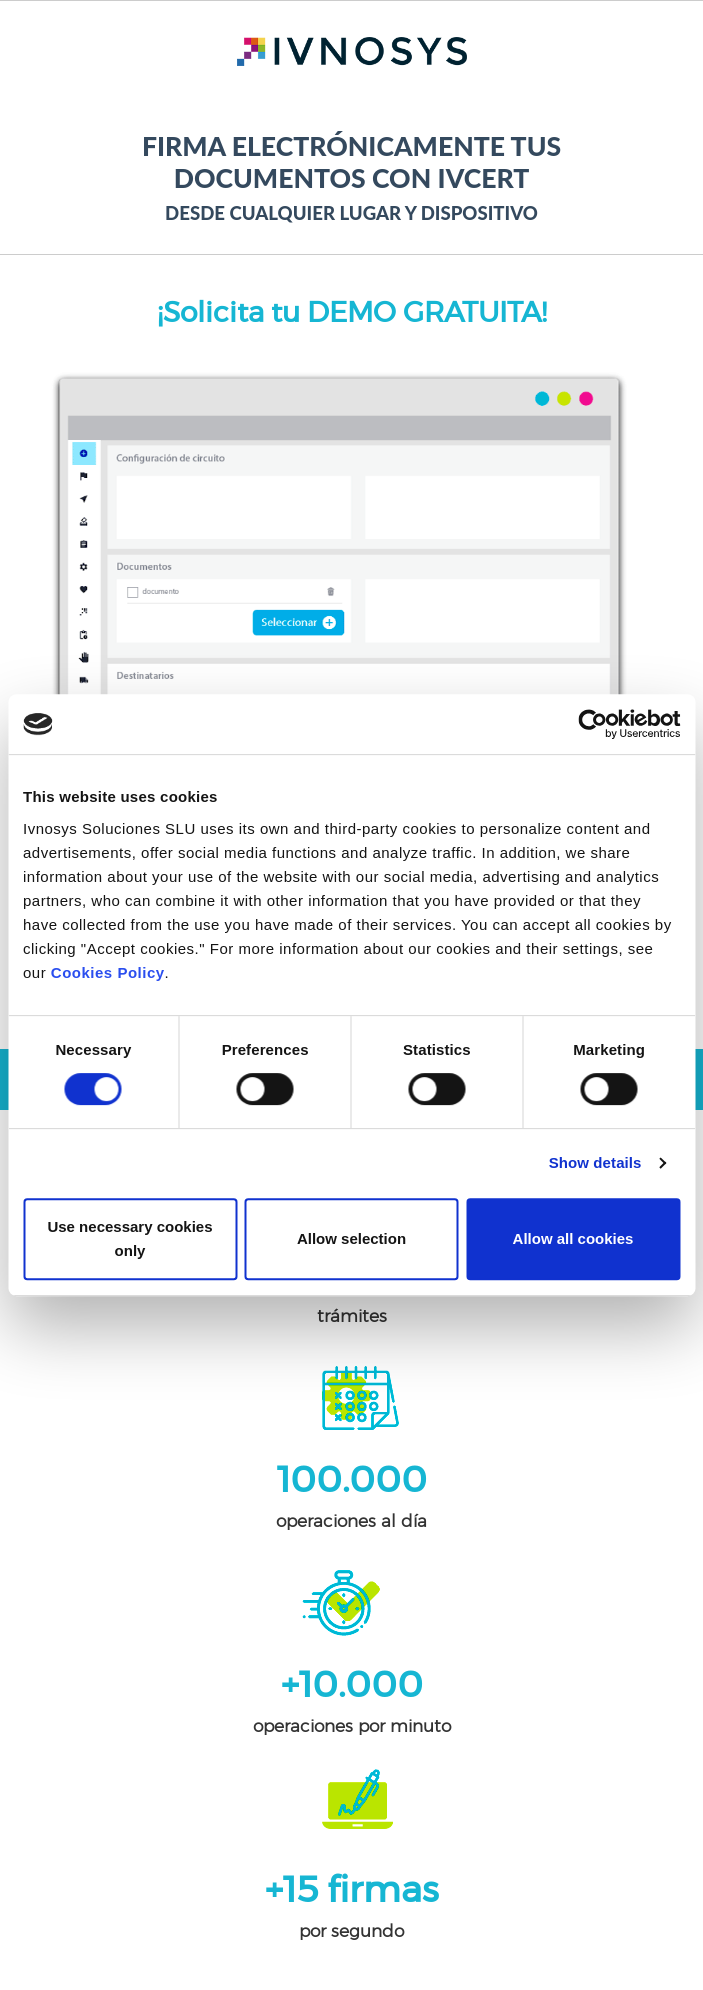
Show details (595, 1162)
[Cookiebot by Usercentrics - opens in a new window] (592, 724)
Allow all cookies (573, 1238)
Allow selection (351, 1238)
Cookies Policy (108, 972)
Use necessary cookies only (129, 1238)
